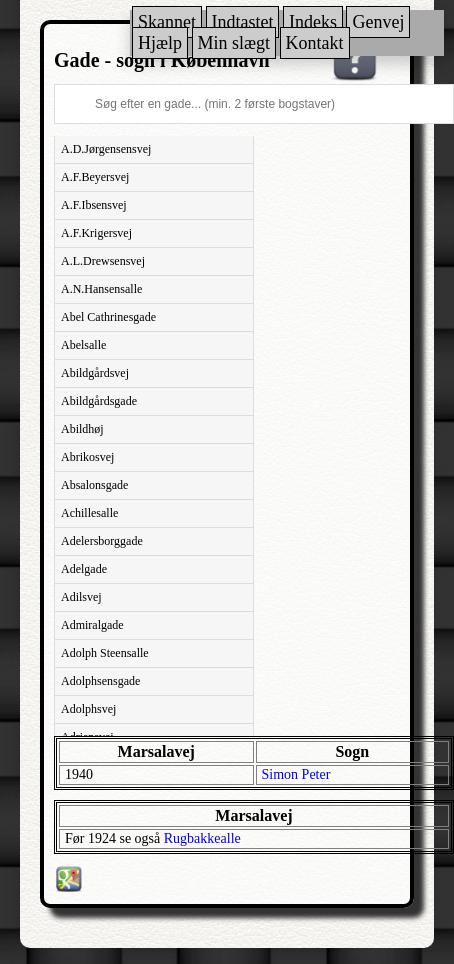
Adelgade (84, 569)
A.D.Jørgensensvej (106, 149)
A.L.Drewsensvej (103, 261)
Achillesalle (89, 513)
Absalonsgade (94, 485)
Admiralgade (92, 625)
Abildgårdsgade (99, 401)
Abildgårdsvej (95, 373)
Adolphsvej (88, 709)
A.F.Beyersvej (95, 177)
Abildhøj (82, 429)
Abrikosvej (87, 457)
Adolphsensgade (100, 681)
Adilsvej (81, 597)
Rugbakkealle (202, 838)
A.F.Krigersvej (96, 233)
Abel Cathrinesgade (108, 317)
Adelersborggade (102, 541)
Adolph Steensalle (105, 653)
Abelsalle (83, 345)
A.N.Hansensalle (101, 289)
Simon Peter (296, 774)
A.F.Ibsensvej (94, 205)
